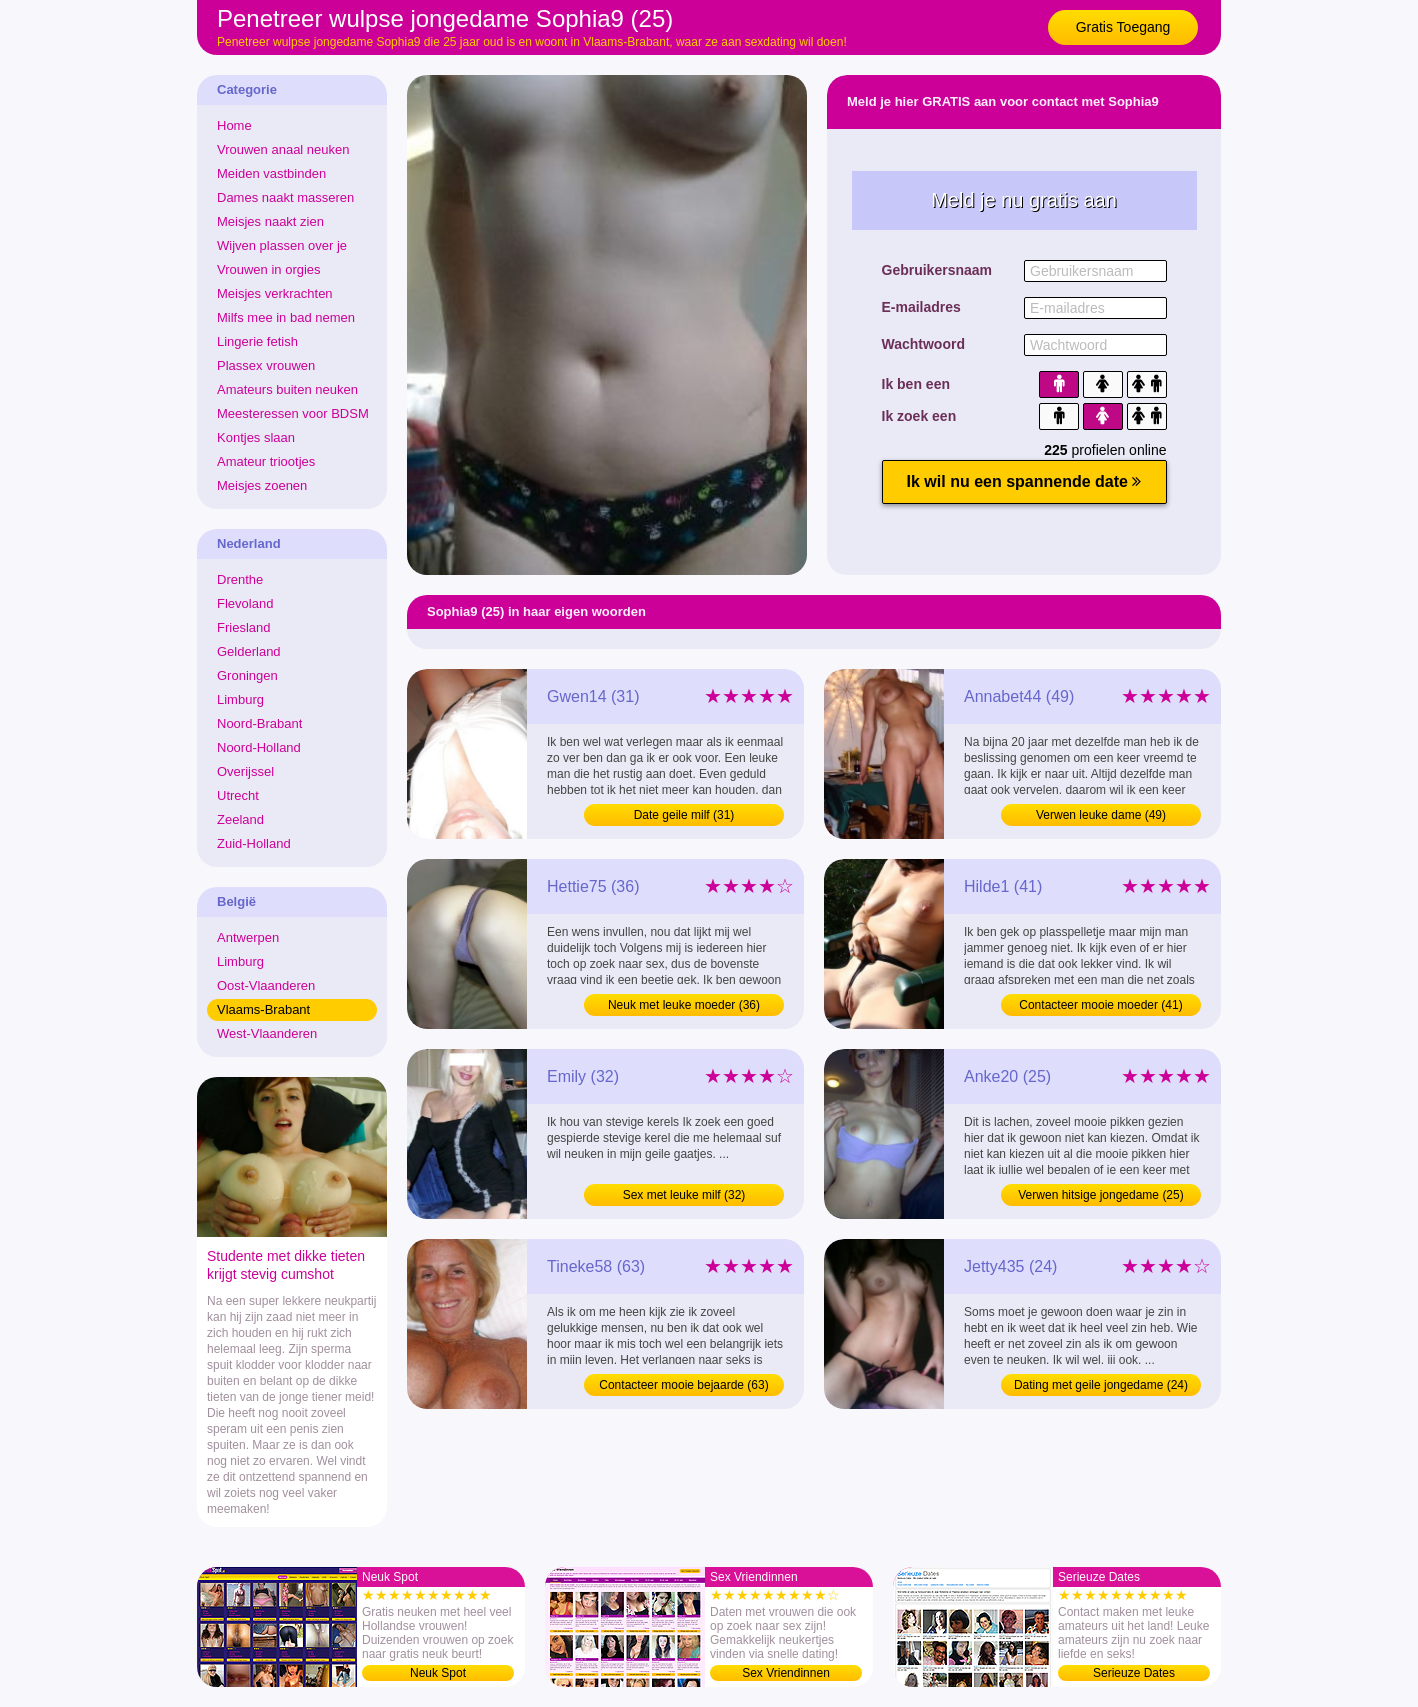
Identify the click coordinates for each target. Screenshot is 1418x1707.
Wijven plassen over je (282, 245)
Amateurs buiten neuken (287, 389)
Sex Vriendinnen (786, 1673)
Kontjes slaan (256, 437)
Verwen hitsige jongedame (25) (1100, 1195)
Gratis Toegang (1123, 27)
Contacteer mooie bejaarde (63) (683, 1385)
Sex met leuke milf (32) (684, 1195)
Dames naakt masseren (285, 197)
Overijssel (245, 771)
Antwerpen (248, 937)
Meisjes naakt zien (270, 221)
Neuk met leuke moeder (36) (684, 1005)
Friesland (243, 627)
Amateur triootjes (266, 461)
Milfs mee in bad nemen (286, 317)
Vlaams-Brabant (263, 1009)
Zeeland (240, 819)
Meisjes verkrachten (275, 293)
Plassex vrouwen (266, 365)
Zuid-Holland (254, 843)
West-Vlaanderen (267, 1033)
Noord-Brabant (259, 723)
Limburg (240, 699)
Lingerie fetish (257, 341)
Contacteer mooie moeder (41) (1100, 1005)
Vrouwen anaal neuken (283, 149)
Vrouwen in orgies (269, 269)
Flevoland (245, 603)
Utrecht (238, 795)
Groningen (247, 675)
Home (234, 125)
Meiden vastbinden (271, 173)
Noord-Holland (259, 747)
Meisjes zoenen (262, 485)
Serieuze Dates (1134, 1673)
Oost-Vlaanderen (266, 985)
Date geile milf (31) (684, 815)
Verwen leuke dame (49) (1101, 815)
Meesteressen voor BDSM (293, 413)
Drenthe (240, 579)
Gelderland (249, 651)
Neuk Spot (438, 1673)
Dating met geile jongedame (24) (1101, 1385)
